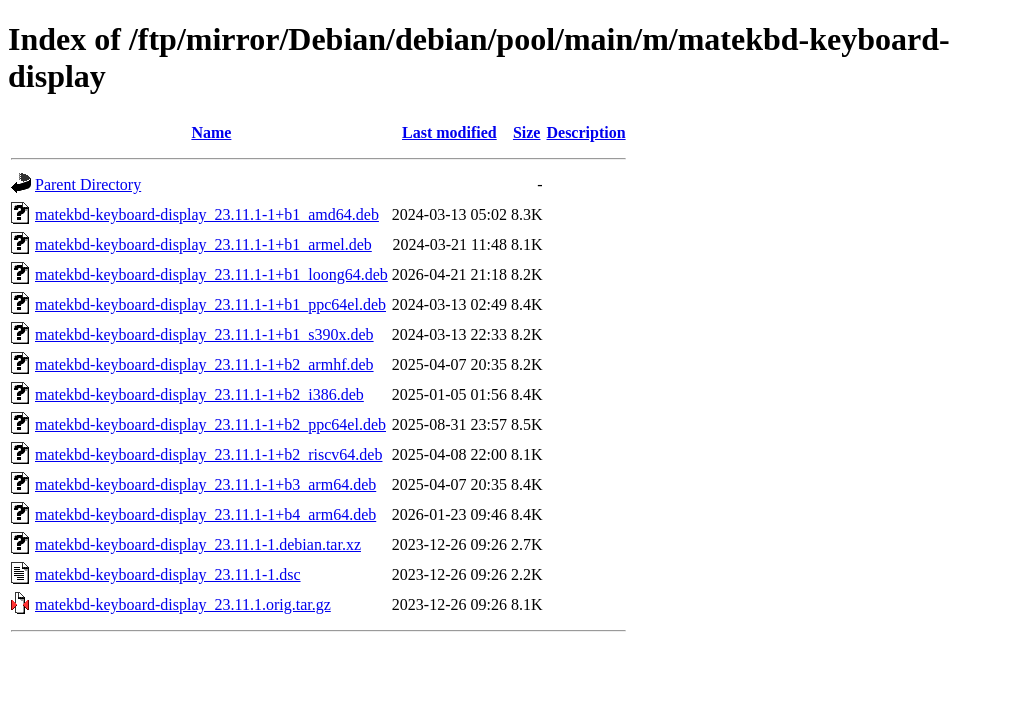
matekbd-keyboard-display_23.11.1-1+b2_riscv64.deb (208, 454)
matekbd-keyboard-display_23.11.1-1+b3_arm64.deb (205, 484)
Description (585, 132)
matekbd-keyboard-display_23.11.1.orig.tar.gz (183, 604)
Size (527, 132)
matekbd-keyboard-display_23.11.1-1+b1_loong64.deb (211, 274)
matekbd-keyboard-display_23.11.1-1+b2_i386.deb (199, 394)
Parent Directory (88, 184)
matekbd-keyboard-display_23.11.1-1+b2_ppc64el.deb (210, 424)
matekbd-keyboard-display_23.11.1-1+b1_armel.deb (203, 244)
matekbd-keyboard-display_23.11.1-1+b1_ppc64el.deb (210, 304)
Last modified (449, 132)
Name (211, 132)
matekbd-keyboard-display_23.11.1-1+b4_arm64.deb (205, 514)
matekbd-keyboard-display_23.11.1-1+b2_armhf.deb (204, 364)
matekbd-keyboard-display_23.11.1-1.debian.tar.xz (198, 544)
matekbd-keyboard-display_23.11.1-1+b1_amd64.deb (207, 214)
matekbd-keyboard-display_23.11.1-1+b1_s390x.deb (204, 334)
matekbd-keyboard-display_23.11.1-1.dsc (168, 574)
